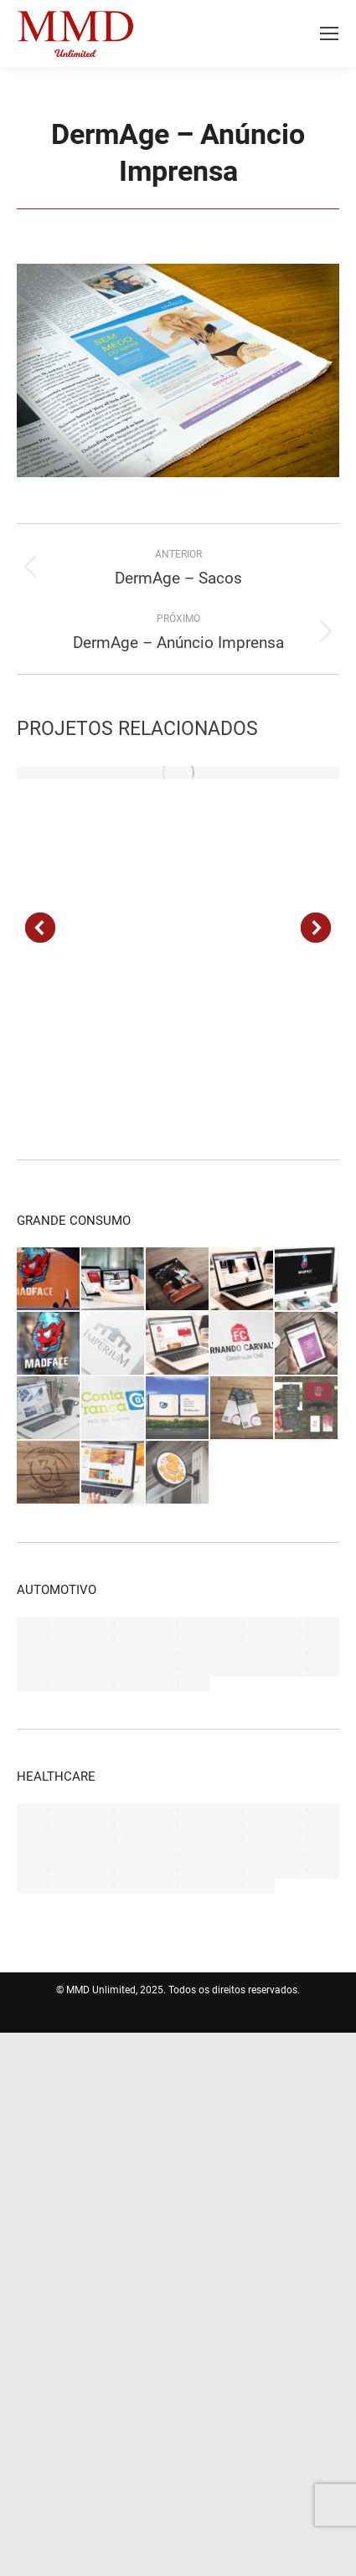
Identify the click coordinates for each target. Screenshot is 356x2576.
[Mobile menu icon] (329, 33)
